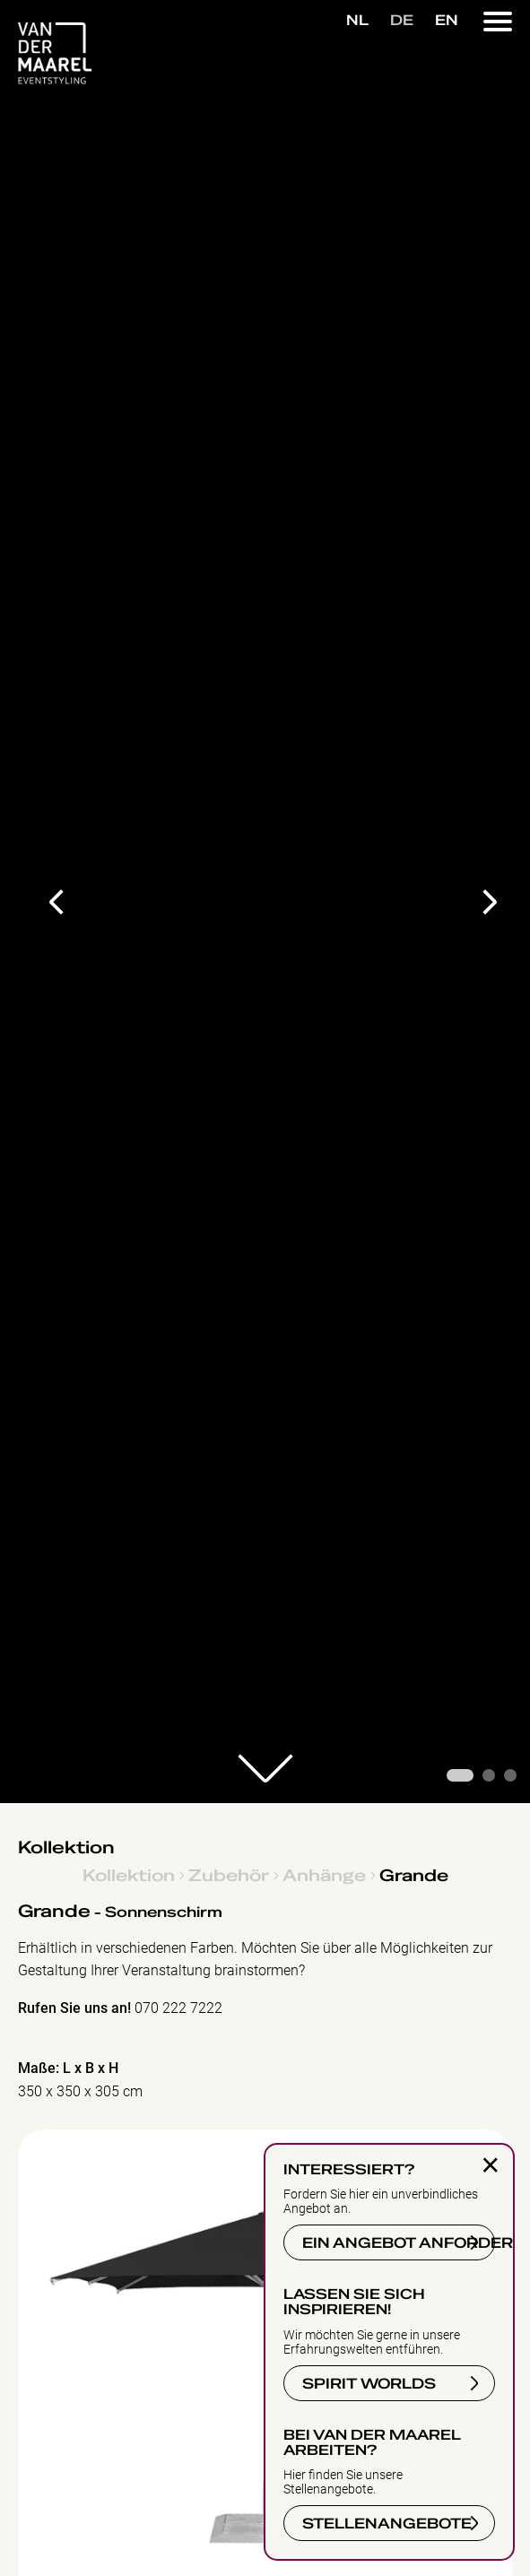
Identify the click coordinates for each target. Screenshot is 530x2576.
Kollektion (66, 1848)
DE (401, 21)
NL (357, 21)
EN (446, 21)
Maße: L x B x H (68, 2068)
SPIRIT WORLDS (366, 2381)
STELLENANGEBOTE (384, 2521)
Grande (413, 1875)
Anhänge (324, 1875)
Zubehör (228, 1875)
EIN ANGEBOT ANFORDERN (396, 2240)
